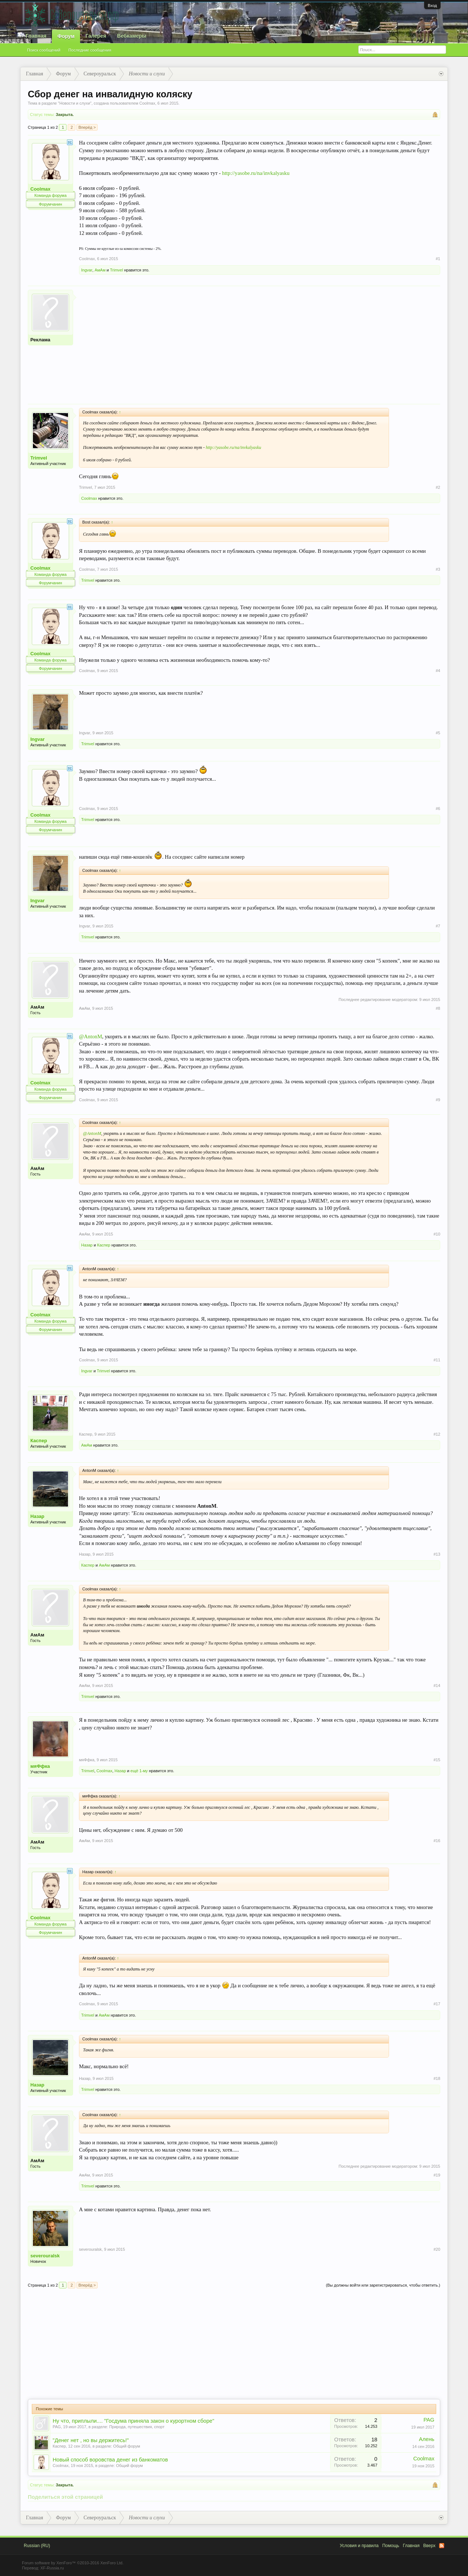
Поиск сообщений (43, 50)
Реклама (40, 339)
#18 (437, 2078)
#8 (438, 1008)
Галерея (96, 36)
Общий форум (126, 2446)
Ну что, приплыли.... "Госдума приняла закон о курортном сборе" (133, 2421)
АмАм (100, 270)
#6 (438, 808)
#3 (438, 569)
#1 (438, 258)
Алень (426, 2439)
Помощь (390, 2545)
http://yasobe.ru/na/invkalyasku (255, 173)
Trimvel (116, 270)
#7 (438, 926)
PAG (57, 2427)
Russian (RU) (37, 2545)
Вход (432, 5)
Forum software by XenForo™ (73, 2563)
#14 (437, 1685)
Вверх (429, 2545)
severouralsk (45, 2255)
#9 (438, 1100)
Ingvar (87, 270)
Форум (66, 36)
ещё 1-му (139, 1771)
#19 (437, 2175)
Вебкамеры (131, 36)
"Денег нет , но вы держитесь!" (91, 2440)
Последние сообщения (89, 50)
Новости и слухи (74, 103)
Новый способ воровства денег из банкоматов (110, 2460)
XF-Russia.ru (52, 2568)
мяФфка (40, 1766)
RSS (441, 2545)
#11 (437, 1360)
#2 (438, 487)
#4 (438, 670)
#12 (437, 1434)
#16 (437, 1840)
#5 (438, 733)
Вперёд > (87, 127)
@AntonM (90, 1036)
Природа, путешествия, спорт (137, 2427)
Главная (36, 36)
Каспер (103, 1245)
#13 (437, 1554)
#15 (437, 1760)
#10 (437, 1234)
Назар (87, 1245)
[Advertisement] (259, 341)
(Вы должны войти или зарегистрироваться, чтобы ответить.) (383, 2285)
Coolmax (147, 103)
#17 (437, 2004)
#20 (437, 2249)
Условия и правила (359, 2545)
